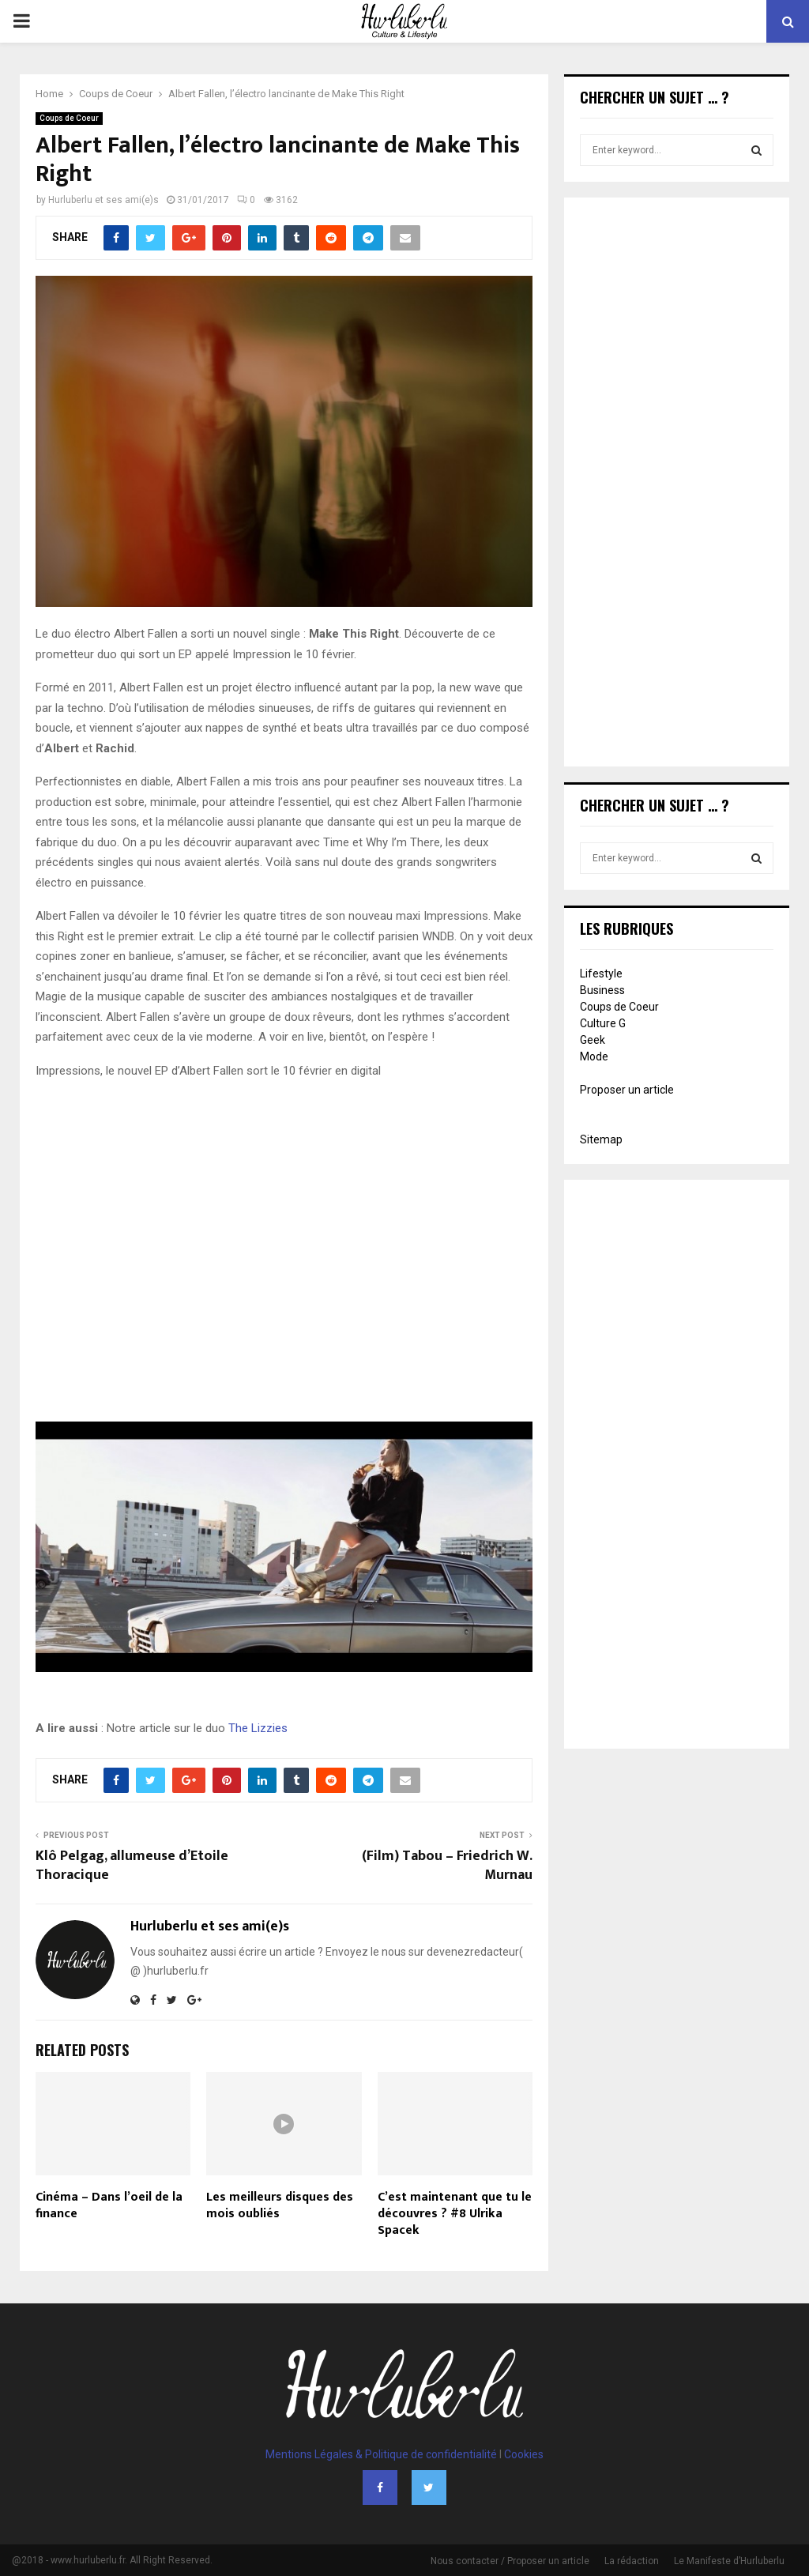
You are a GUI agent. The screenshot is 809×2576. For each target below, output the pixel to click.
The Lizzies (258, 1728)
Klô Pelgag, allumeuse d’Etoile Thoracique (132, 1865)
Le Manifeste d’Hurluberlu (729, 2561)
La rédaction (631, 2561)
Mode (594, 1056)
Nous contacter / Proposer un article (510, 2561)
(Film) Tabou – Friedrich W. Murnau (447, 1865)
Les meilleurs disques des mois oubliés (279, 2205)
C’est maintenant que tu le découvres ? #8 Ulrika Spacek (455, 2213)
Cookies (524, 2454)
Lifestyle (601, 973)
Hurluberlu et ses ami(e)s (103, 199)
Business (602, 990)
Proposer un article (627, 1089)
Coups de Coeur (69, 118)
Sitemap (601, 1139)
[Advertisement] (676, 484)
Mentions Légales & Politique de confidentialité (381, 2454)
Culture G (603, 1023)
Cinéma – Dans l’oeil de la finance (109, 2205)
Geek (592, 1040)
